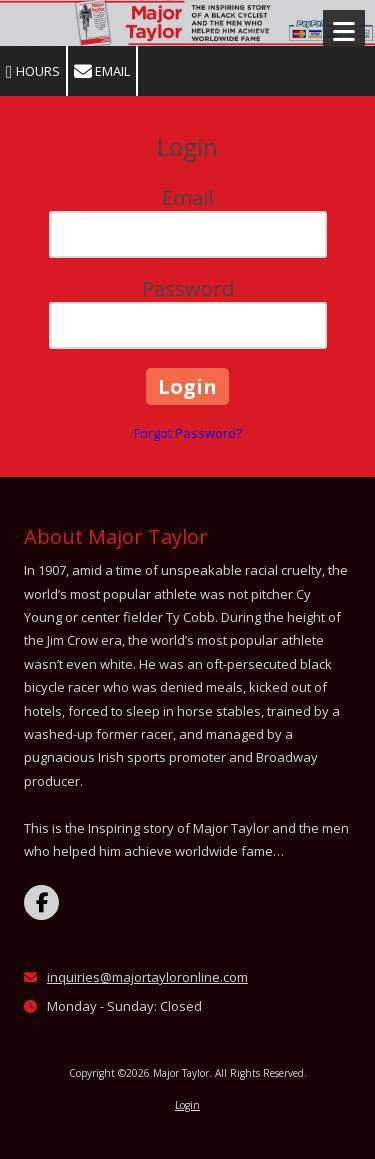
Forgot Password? (188, 433)
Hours (33, 71)
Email (102, 71)
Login (187, 1105)
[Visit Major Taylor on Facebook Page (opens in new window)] (41, 902)
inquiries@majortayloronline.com (147, 977)
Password (188, 288)
